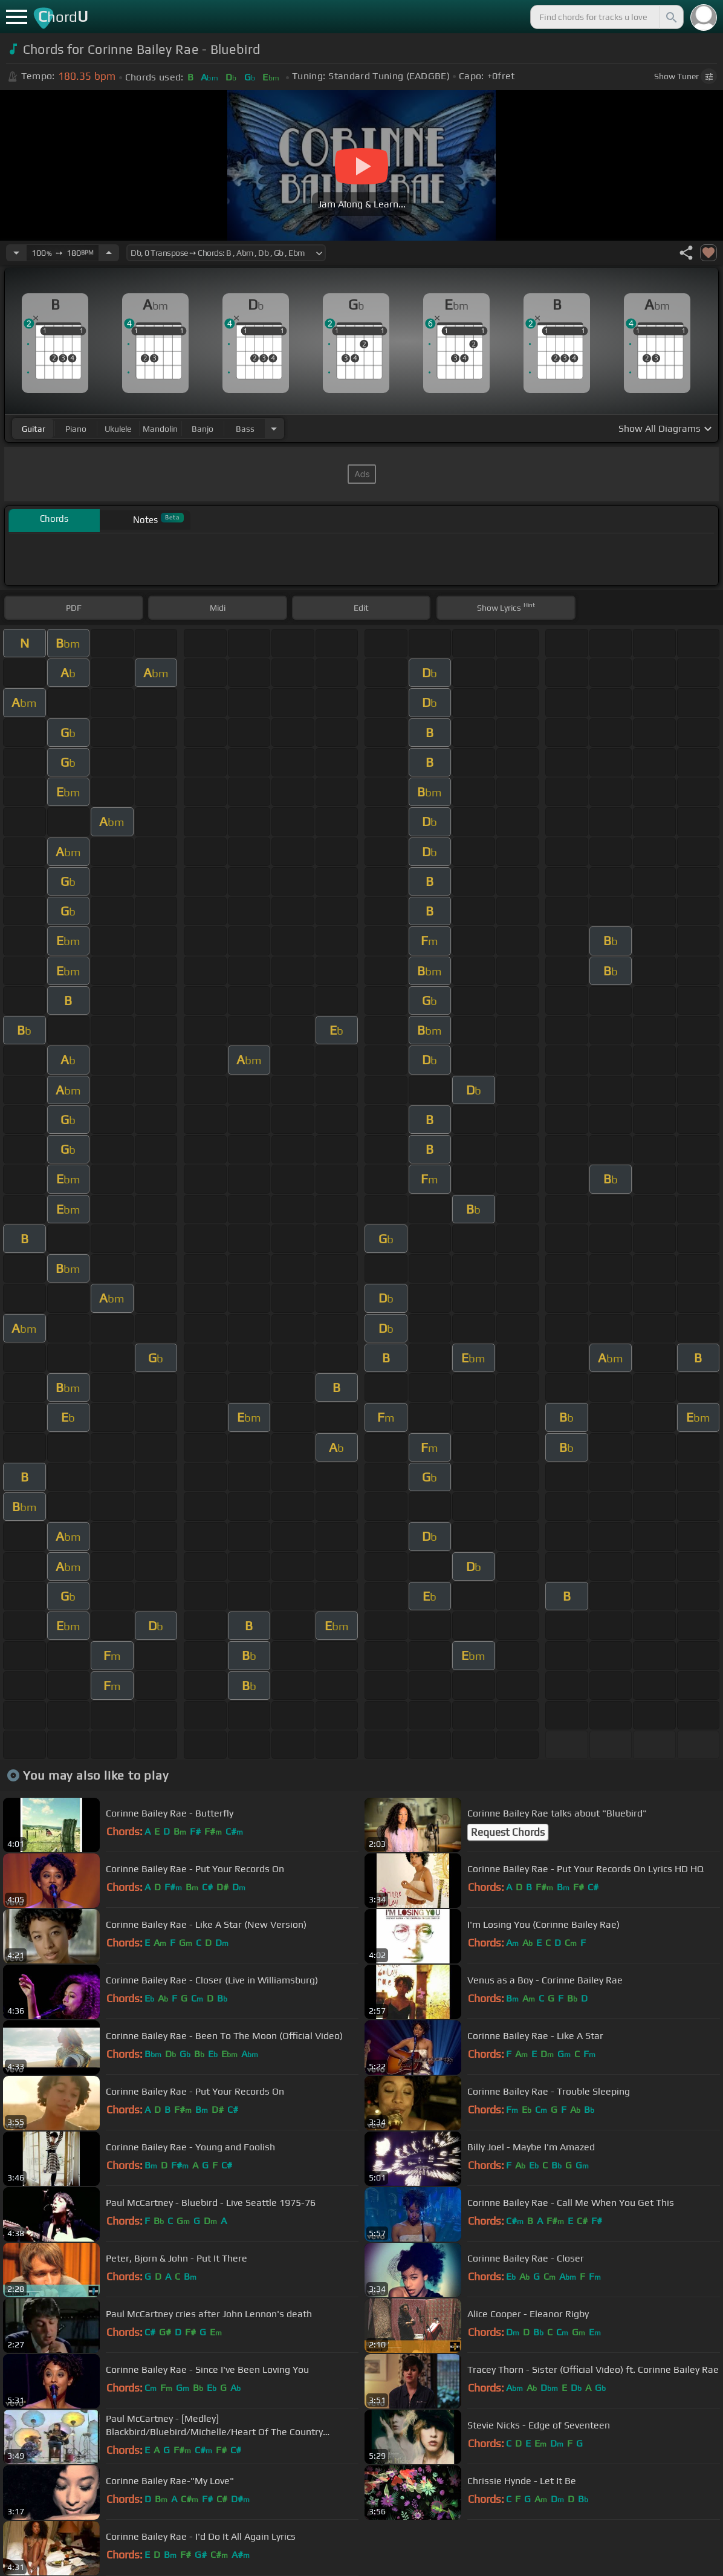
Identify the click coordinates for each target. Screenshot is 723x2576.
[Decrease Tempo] (16, 252)
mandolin (160, 429)
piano (75, 429)
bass (245, 429)
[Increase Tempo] (109, 252)
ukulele (118, 429)
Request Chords (508, 1832)
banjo (202, 429)
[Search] (670, 17)
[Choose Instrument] (274, 428)
